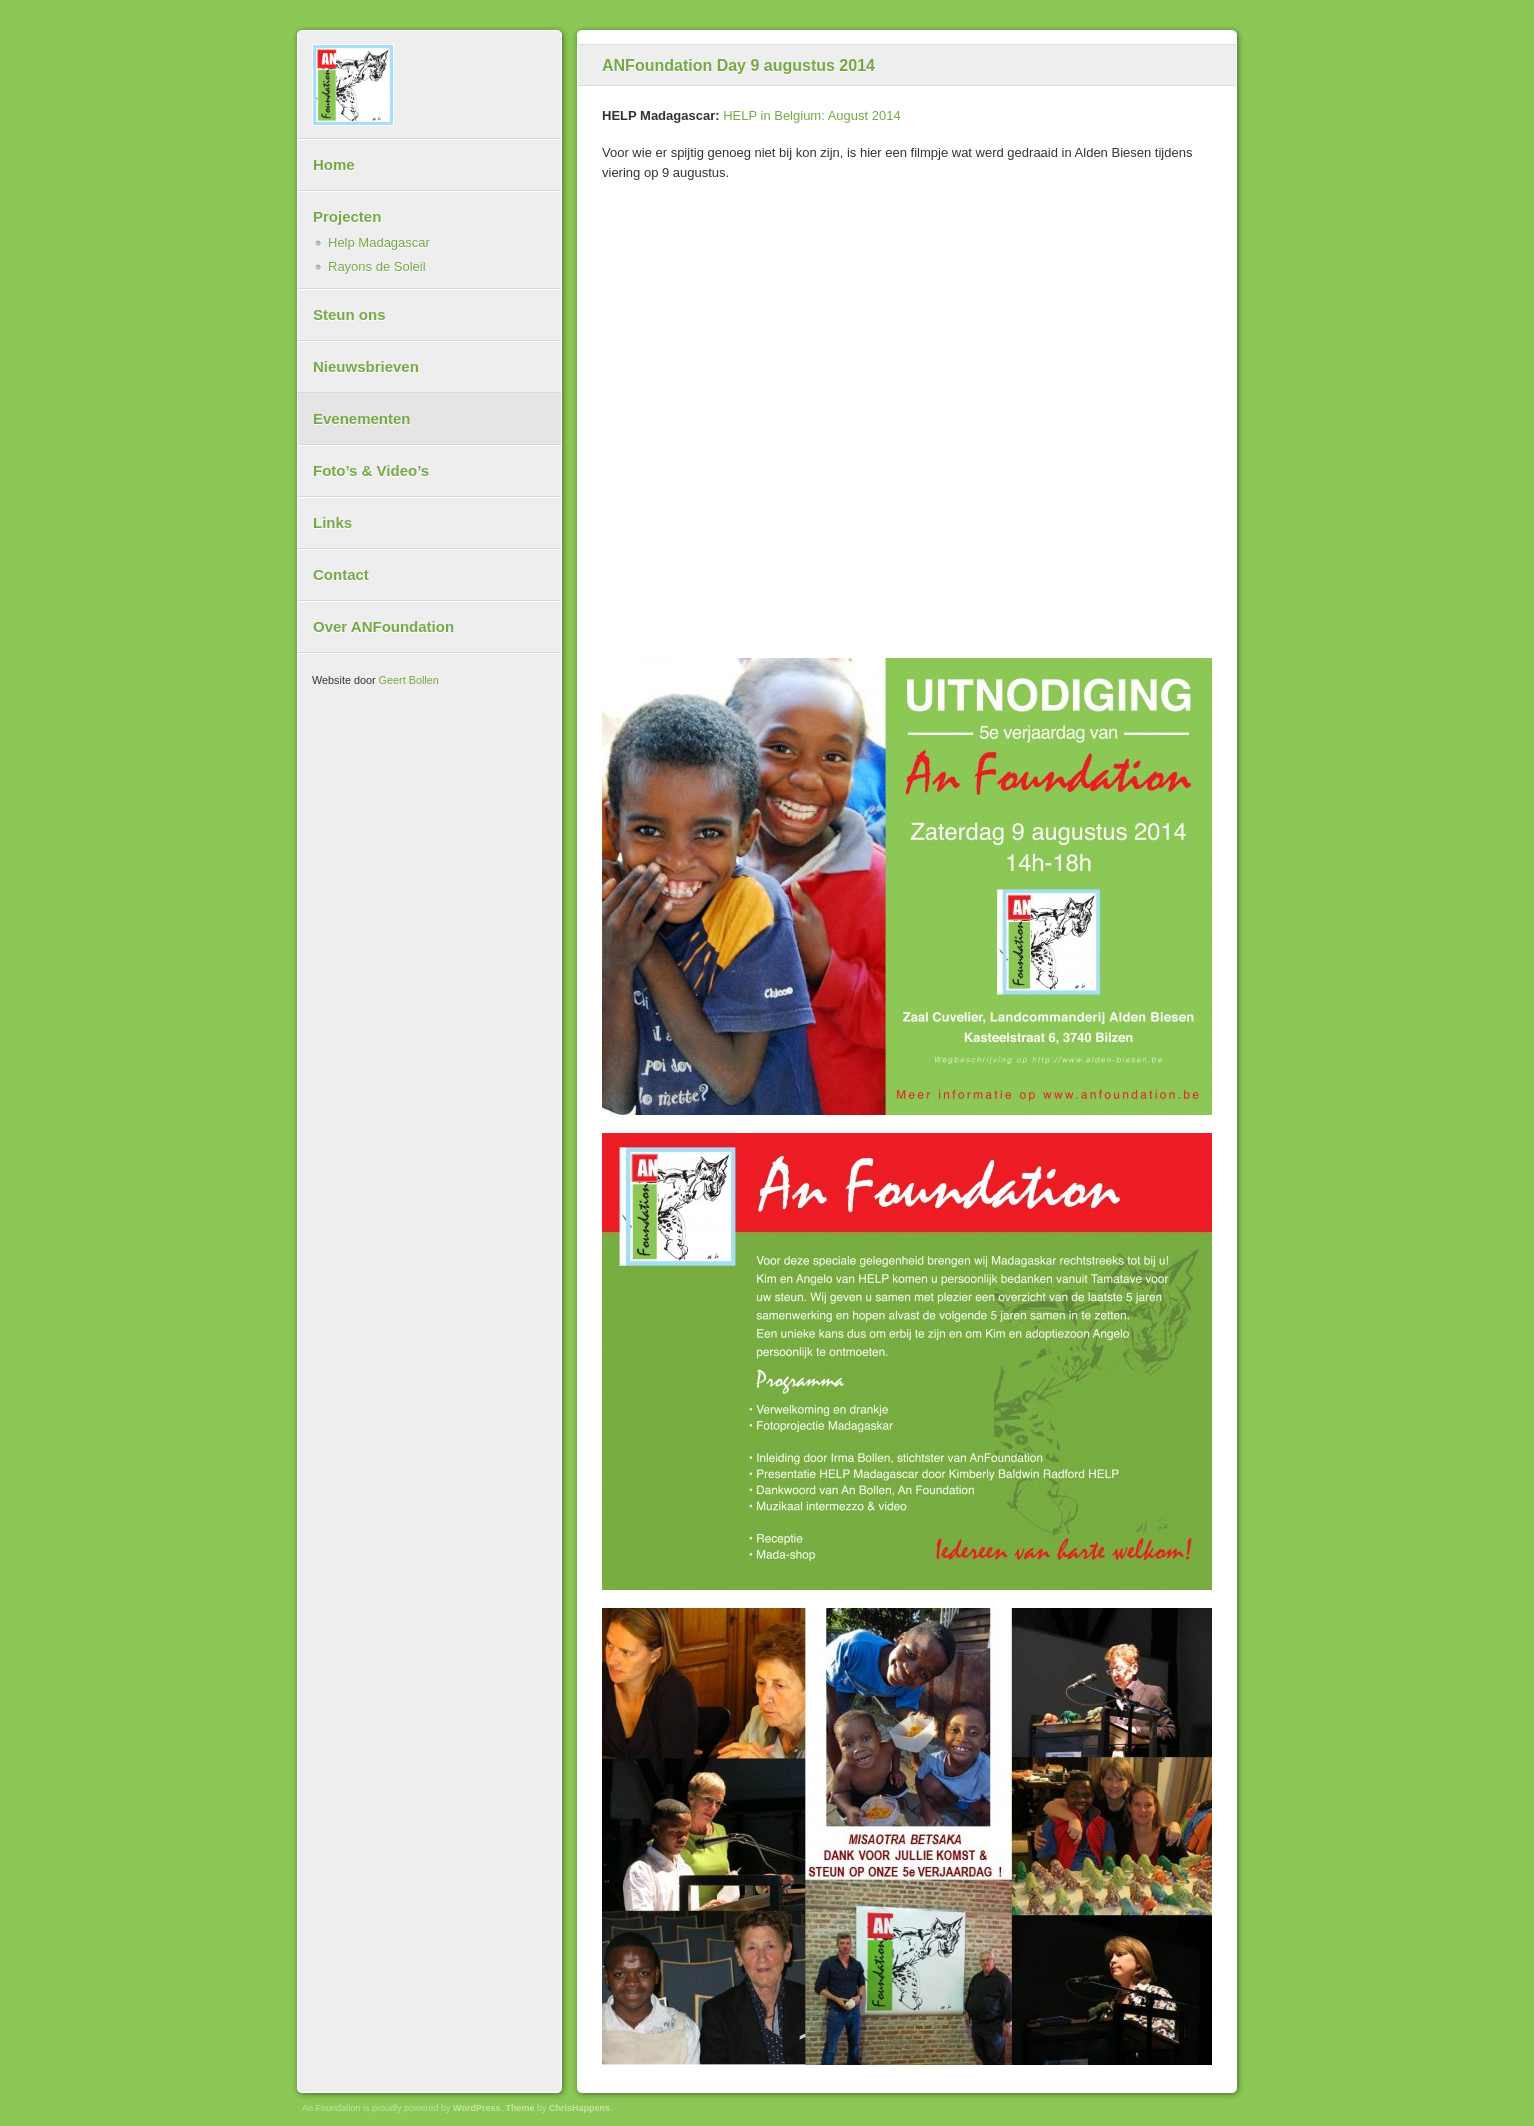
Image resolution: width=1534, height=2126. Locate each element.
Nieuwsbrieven (366, 366)
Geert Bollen (409, 680)
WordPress (476, 2108)
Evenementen (362, 418)
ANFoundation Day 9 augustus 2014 (738, 65)
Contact (341, 574)
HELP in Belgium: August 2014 (812, 115)
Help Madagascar (379, 242)
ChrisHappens (579, 2108)
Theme (519, 2108)
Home (334, 164)
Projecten (347, 216)
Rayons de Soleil (377, 266)
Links (332, 522)
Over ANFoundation (383, 626)
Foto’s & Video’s (371, 470)
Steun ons (349, 314)
